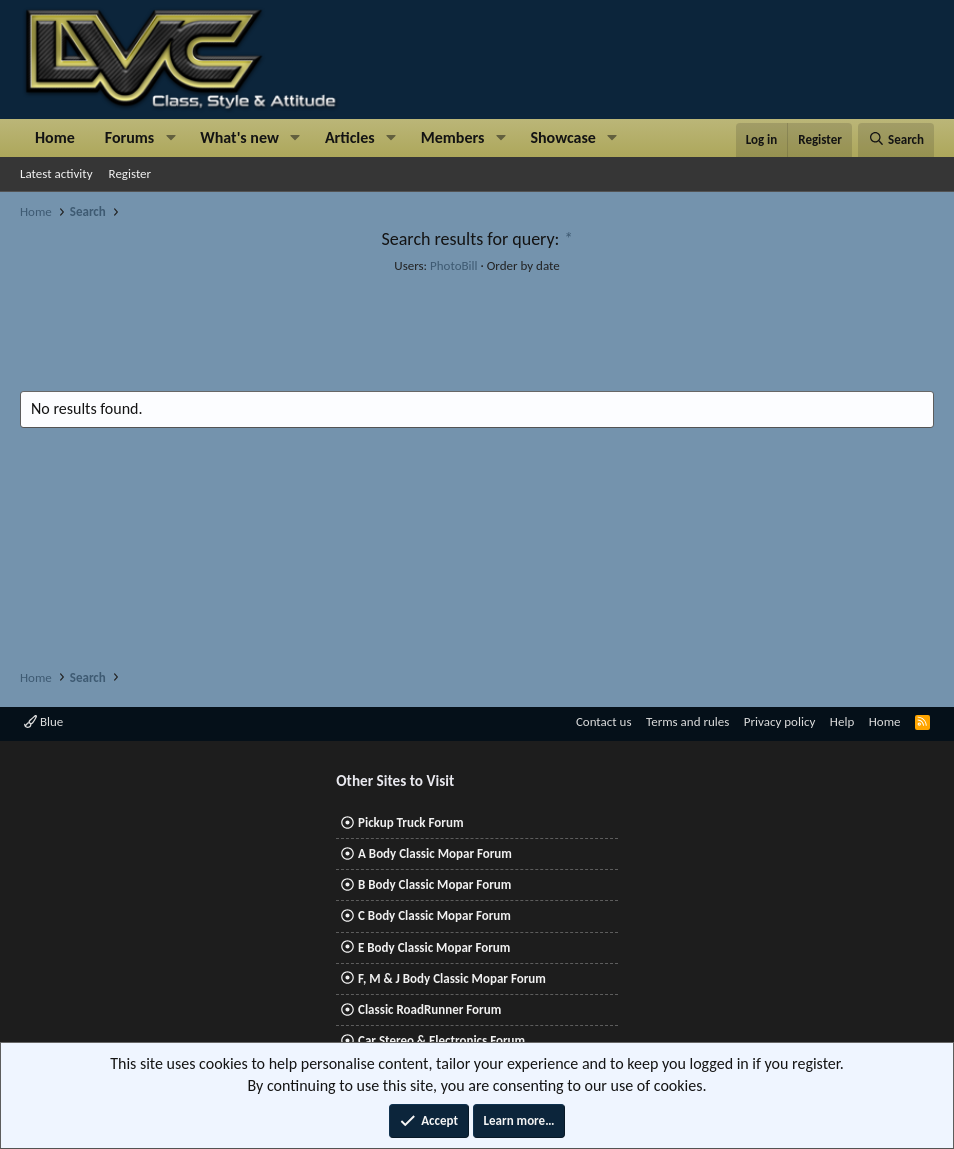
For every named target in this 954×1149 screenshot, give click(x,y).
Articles (350, 137)
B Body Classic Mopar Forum (434, 884)
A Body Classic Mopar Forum (435, 853)
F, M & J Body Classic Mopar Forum (452, 978)
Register (130, 173)
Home (55, 137)
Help (842, 721)
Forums (129, 137)
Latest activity (56, 173)
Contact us (604, 721)
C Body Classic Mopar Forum (434, 915)
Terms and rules (687, 721)
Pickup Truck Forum (410, 822)
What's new (239, 137)
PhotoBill (454, 265)
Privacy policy (780, 721)
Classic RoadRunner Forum (429, 1009)
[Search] (896, 140)
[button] (170, 138)
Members (453, 137)
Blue (43, 721)
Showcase (562, 137)
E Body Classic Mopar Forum (434, 947)
